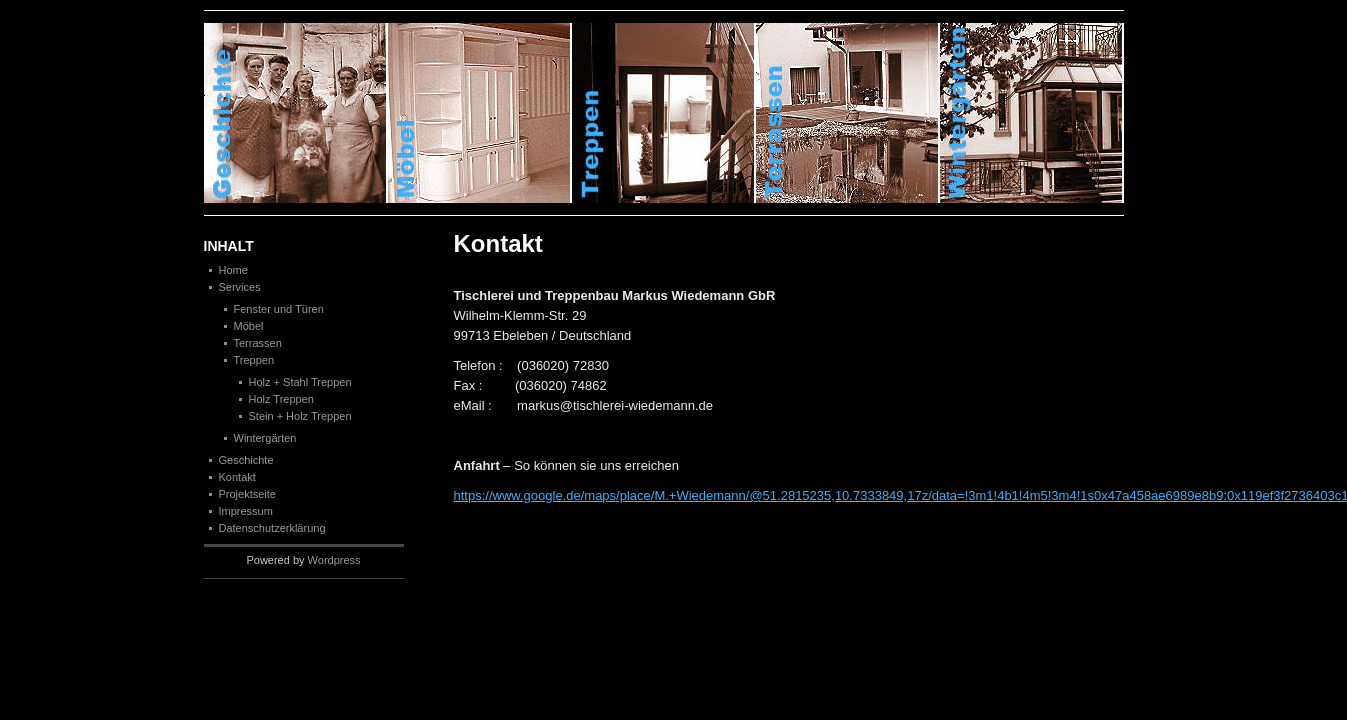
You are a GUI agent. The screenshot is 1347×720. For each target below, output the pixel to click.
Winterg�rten (1032, 113)
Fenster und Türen (279, 309)
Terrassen (848, 113)
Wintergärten (265, 438)
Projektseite (247, 494)
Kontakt (237, 477)
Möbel (249, 326)
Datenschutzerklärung (272, 528)
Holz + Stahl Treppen (300, 382)
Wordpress (334, 560)
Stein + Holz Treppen (300, 416)
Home (233, 270)
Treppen (664, 113)
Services (240, 287)
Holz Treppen (281, 399)
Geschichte (296, 113)
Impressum (246, 511)
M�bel (480, 113)
